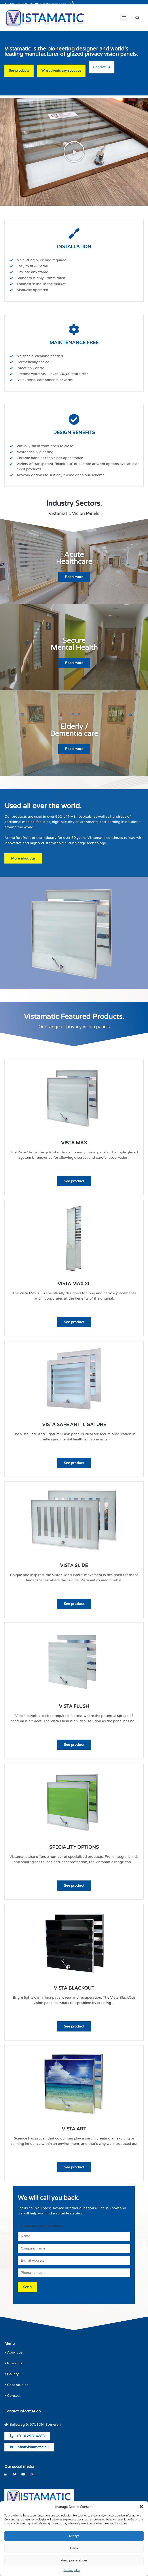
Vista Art (74, 2129)
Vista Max (74, 1143)
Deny (74, 2548)
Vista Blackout (74, 1988)
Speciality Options (74, 1847)
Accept (74, 2536)
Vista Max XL (74, 1284)
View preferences (74, 2560)
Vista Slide (74, 1565)
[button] (141, 2507)
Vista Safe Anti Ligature (74, 1424)
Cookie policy (72, 2570)
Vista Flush (74, 1706)
